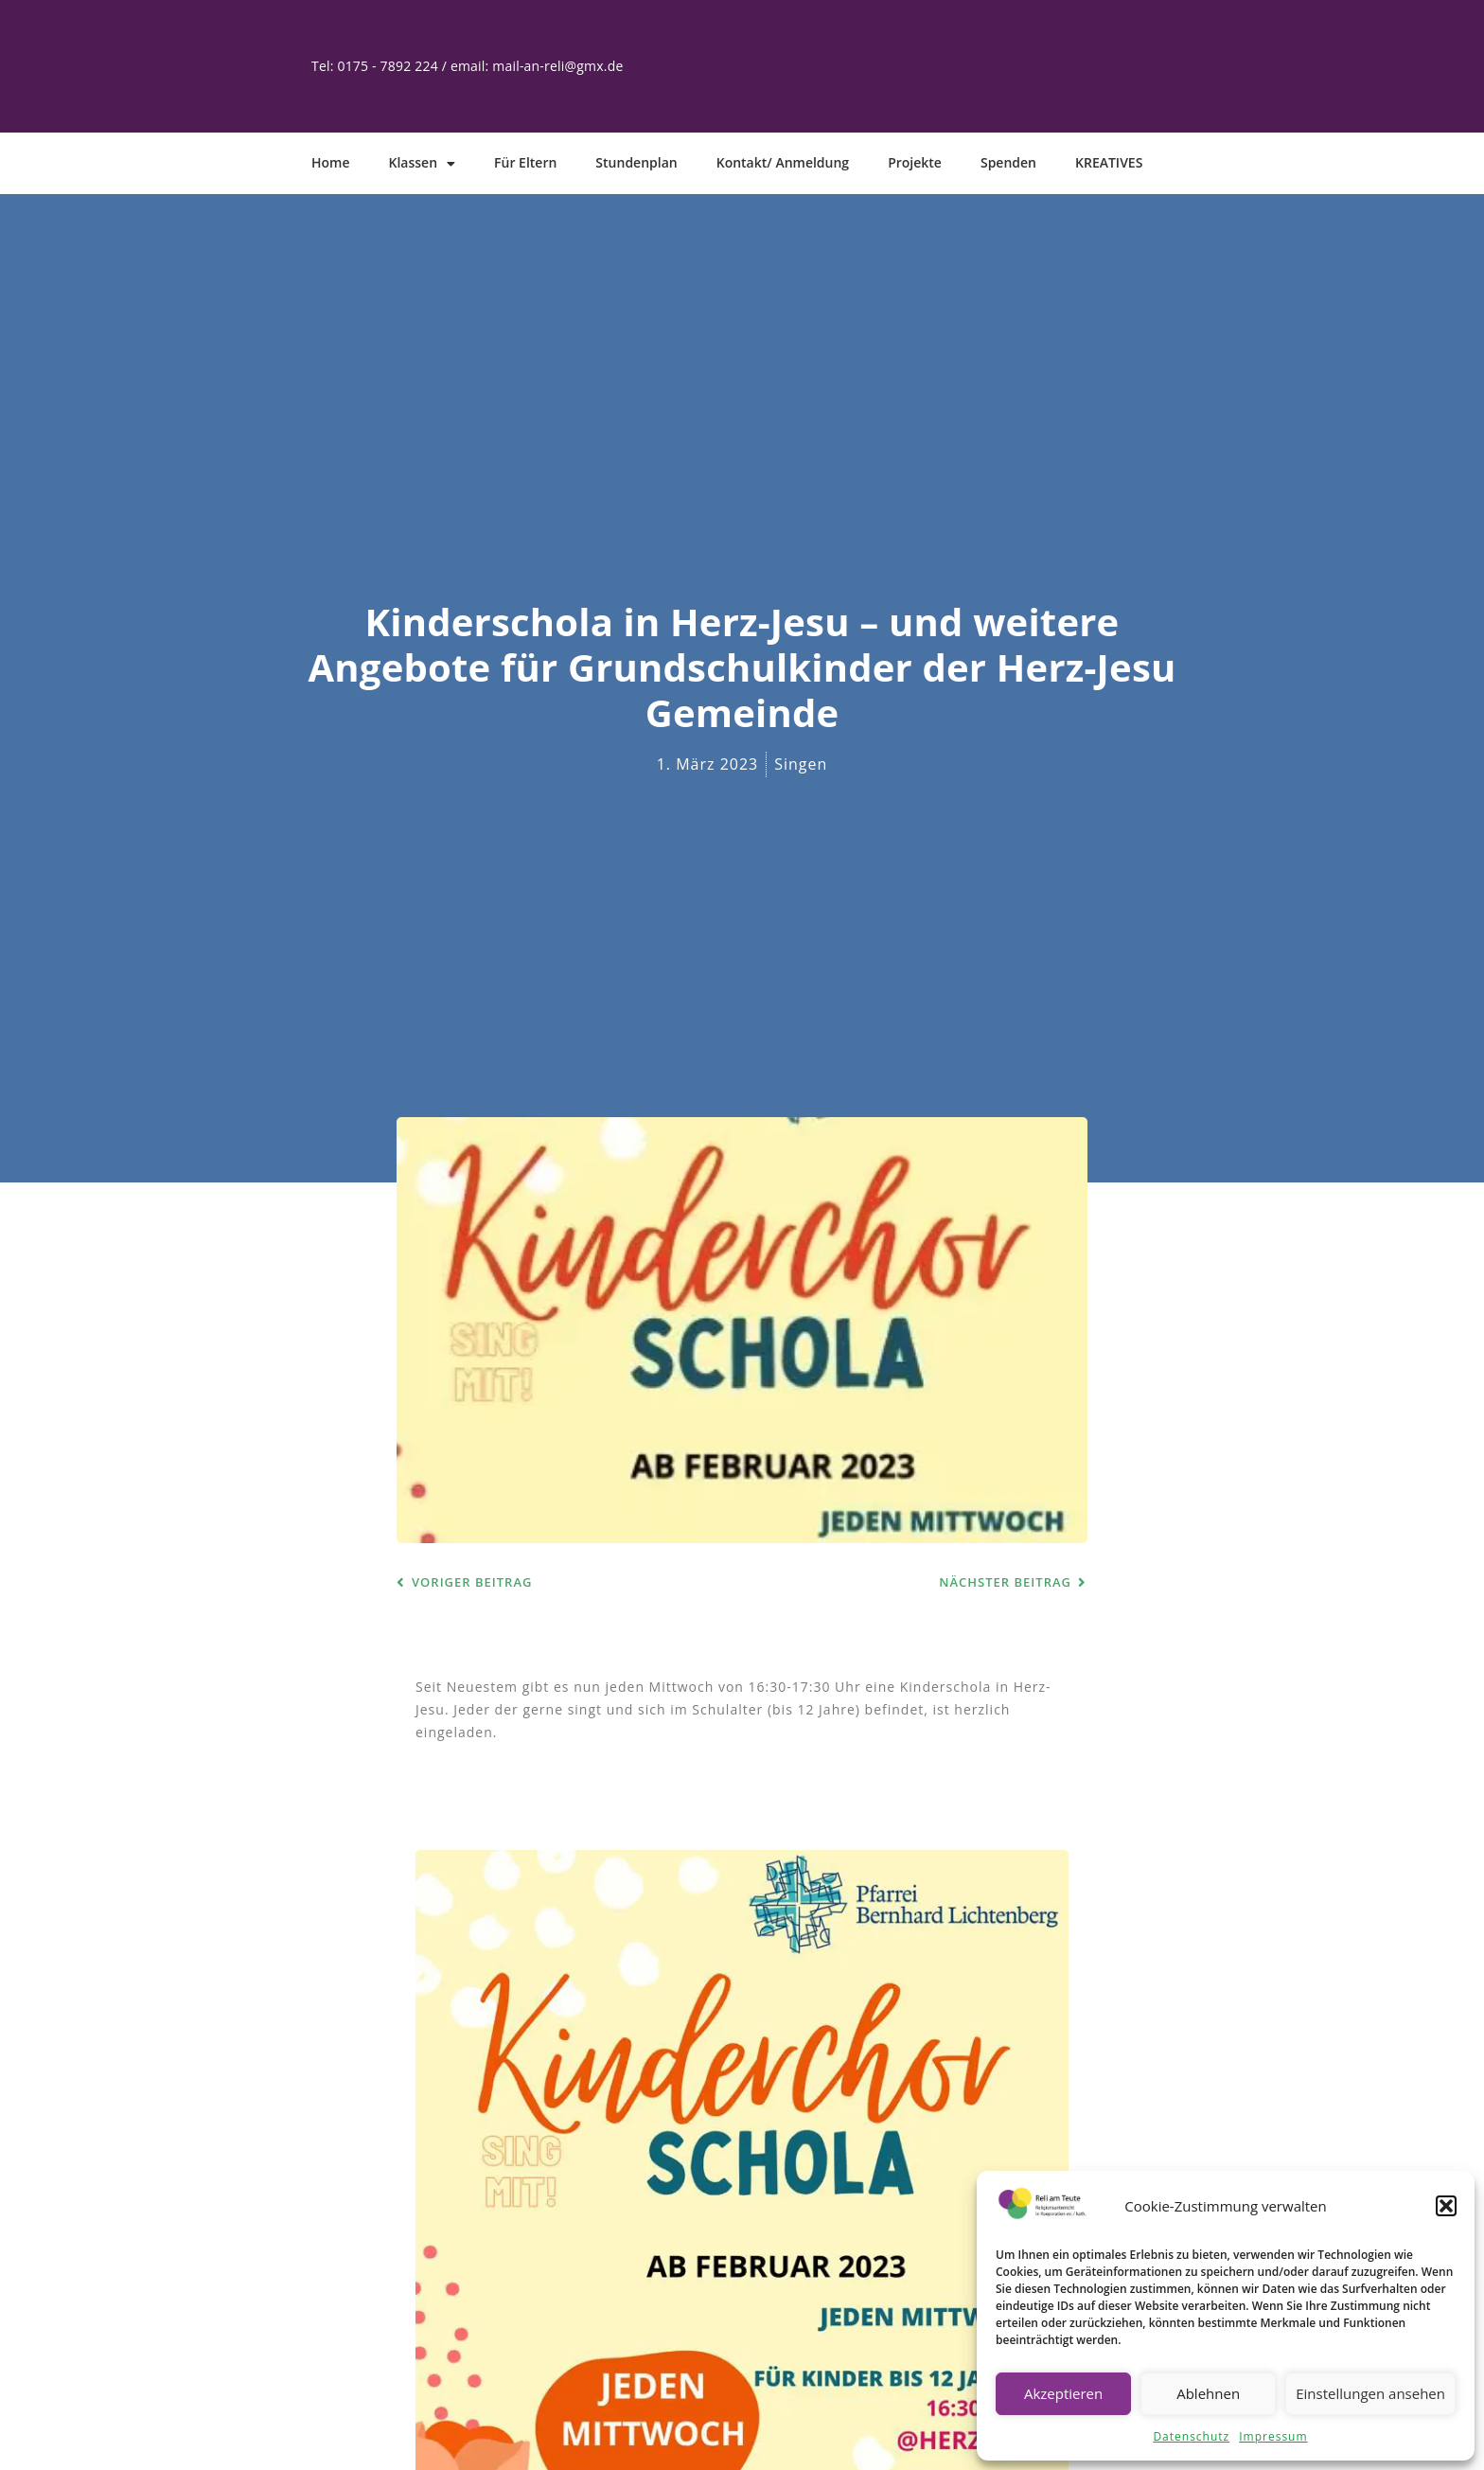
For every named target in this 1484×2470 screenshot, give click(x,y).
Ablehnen (1208, 2393)
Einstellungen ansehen (1370, 2393)
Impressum (1273, 2436)
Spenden (1008, 162)
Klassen (422, 164)
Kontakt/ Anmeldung (782, 162)
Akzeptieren (1063, 2393)
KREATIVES (1108, 162)
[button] (1446, 2205)
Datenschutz (1191, 2436)
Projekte (915, 162)
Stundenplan (636, 162)
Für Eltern (525, 162)
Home (330, 162)
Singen (800, 764)
